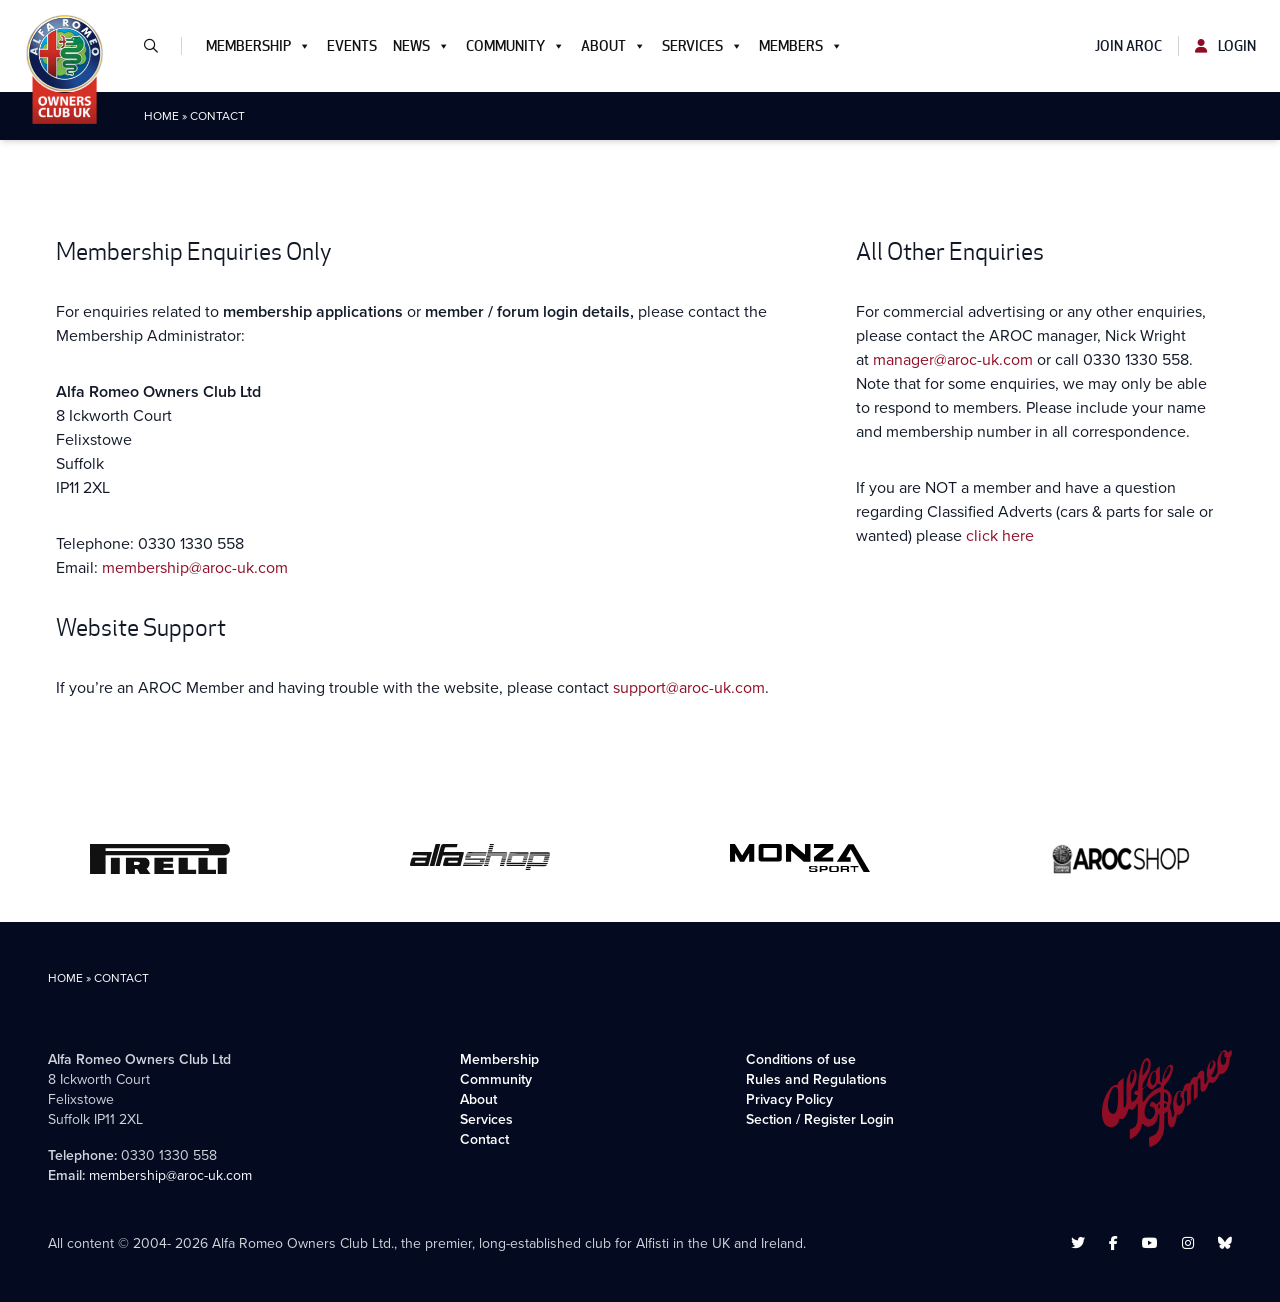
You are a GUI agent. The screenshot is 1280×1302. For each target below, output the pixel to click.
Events (352, 46)
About (613, 46)
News (421, 46)
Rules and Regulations (816, 1079)
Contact (484, 1139)
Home (161, 116)
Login (1225, 46)
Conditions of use (801, 1059)
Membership (258, 46)
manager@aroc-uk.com (953, 359)
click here (1000, 535)
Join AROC (1128, 46)
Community (515, 46)
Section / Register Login (820, 1119)
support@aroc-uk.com (689, 687)
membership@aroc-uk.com (195, 567)
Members (801, 46)
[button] (159, 46)
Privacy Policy (789, 1099)
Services (702, 46)
